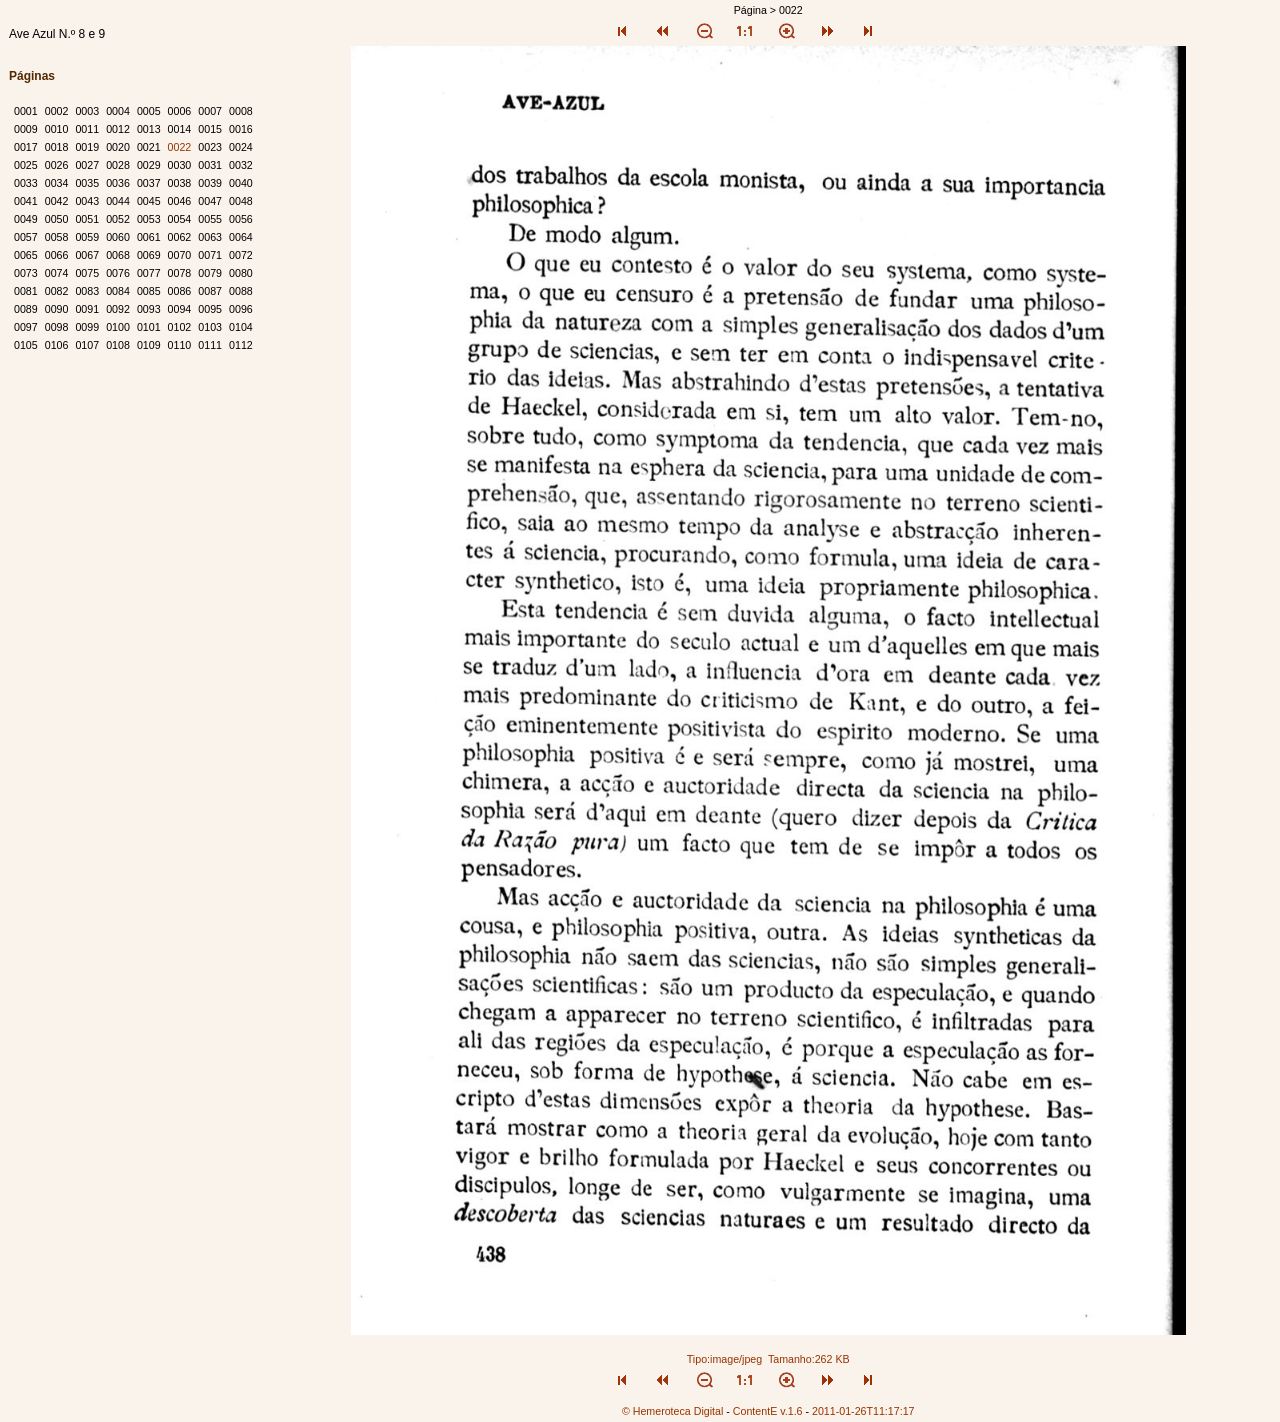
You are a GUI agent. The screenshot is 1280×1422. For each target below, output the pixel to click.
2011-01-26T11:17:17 (863, 1411)
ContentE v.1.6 (768, 1411)
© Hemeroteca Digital (672, 1411)
